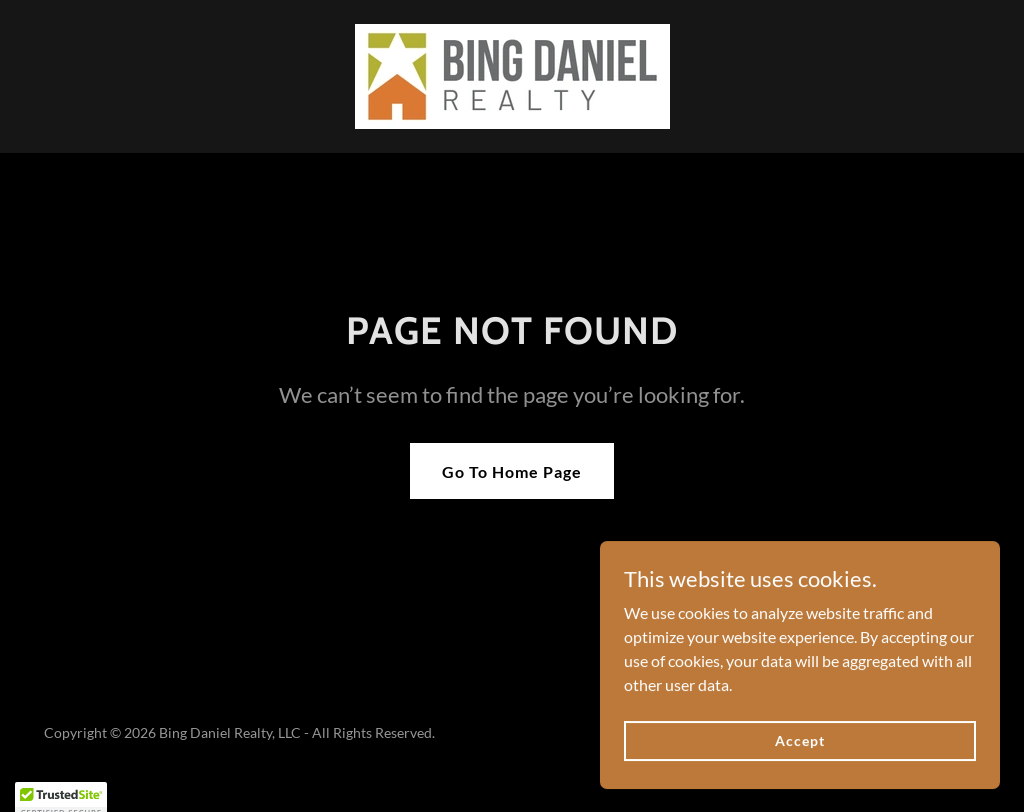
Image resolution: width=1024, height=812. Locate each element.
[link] (512, 74)
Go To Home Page (512, 471)
